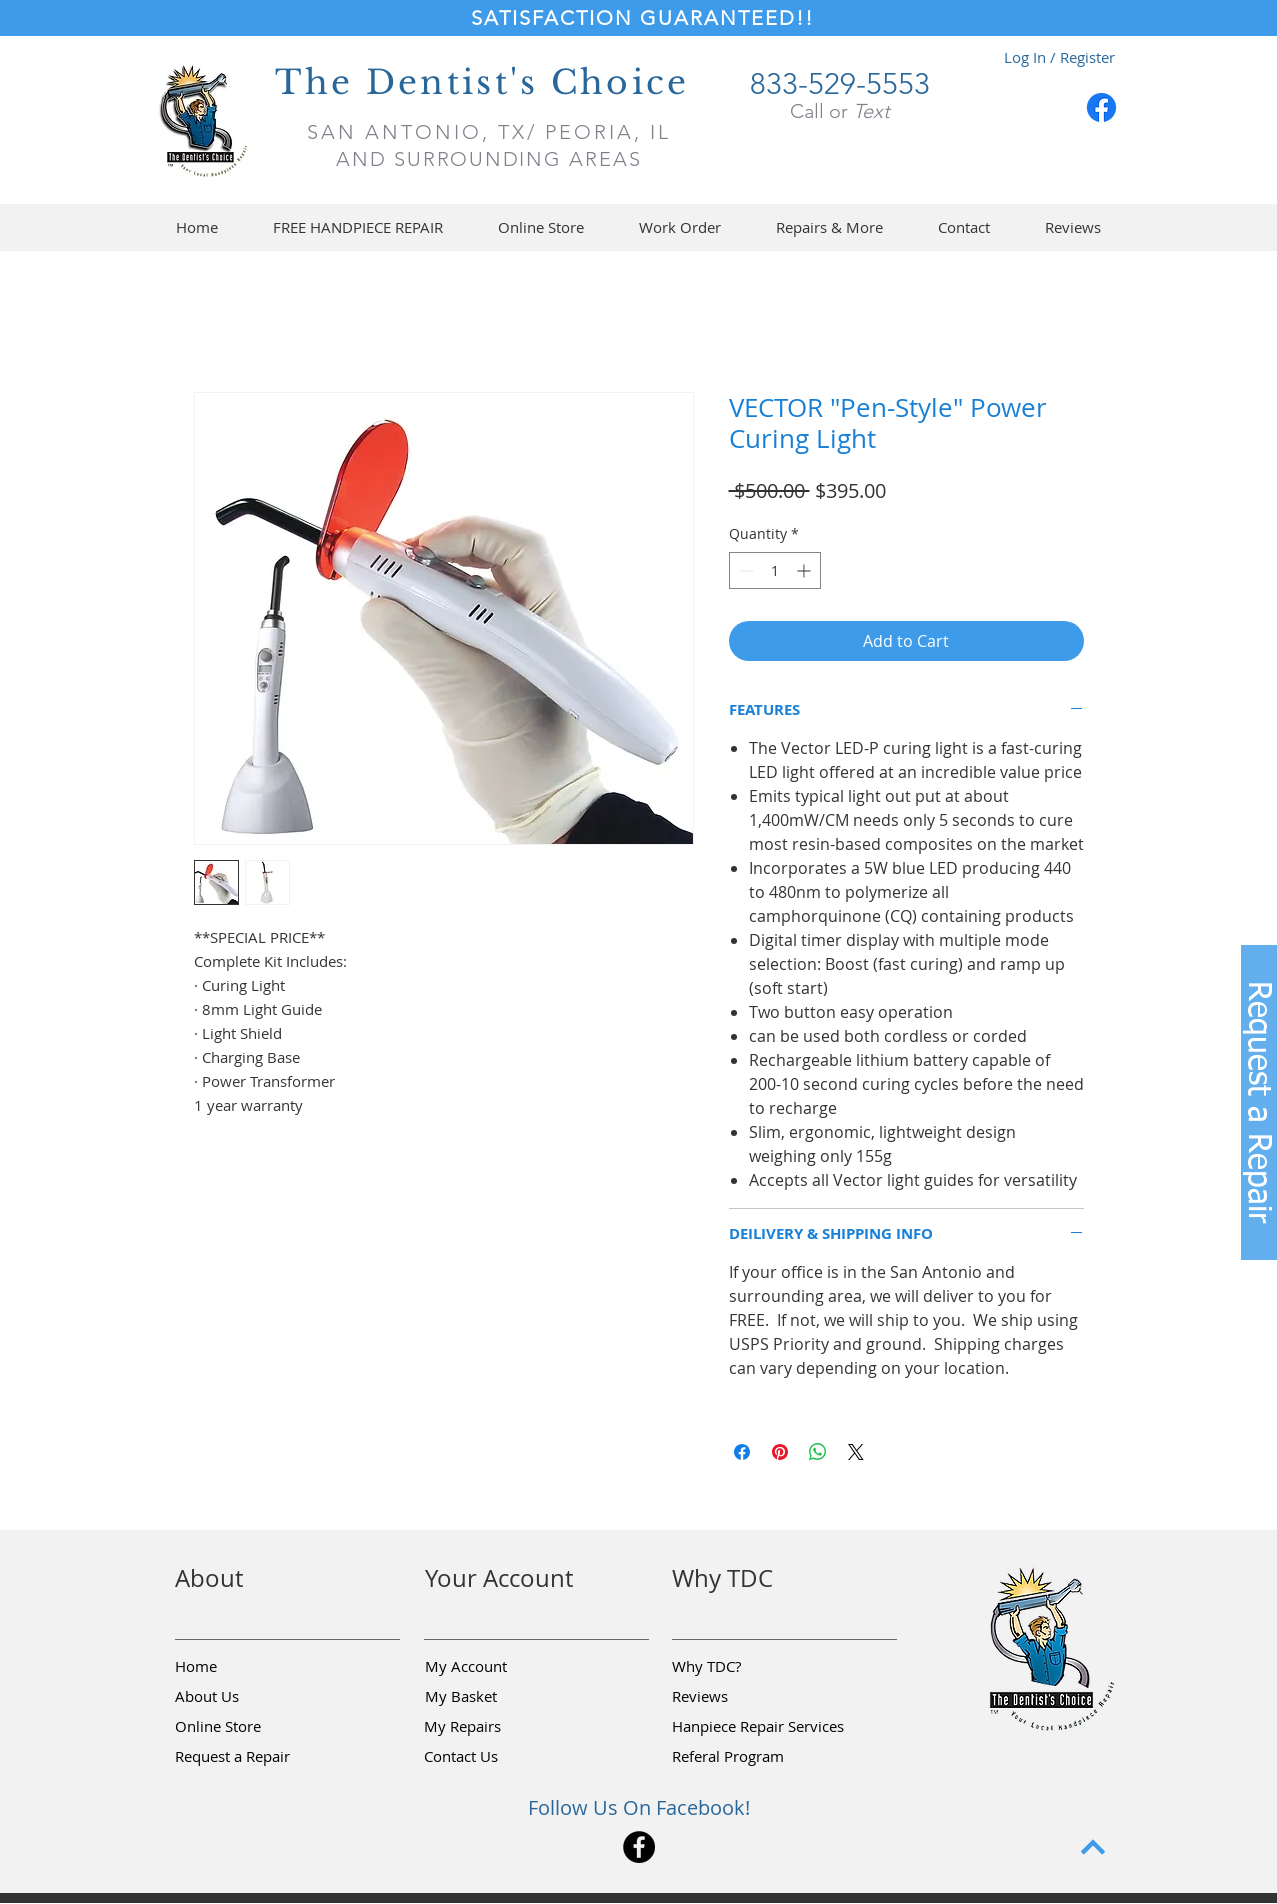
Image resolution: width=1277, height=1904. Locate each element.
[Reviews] (743, 1697)
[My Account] (496, 1667)
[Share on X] (856, 1452)
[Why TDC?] (743, 1667)
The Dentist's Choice (482, 82)
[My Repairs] (495, 1727)
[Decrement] (744, 570)
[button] (541, 227)
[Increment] (805, 570)
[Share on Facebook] (742, 1452)
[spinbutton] (775, 570)
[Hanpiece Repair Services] (759, 1727)
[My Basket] (496, 1697)
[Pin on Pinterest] (780, 1452)
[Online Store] (246, 1727)
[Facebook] (1101, 107)
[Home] (246, 1667)
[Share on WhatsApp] (818, 1452)
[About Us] (246, 1697)
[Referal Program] (758, 1757)
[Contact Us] (495, 1757)
